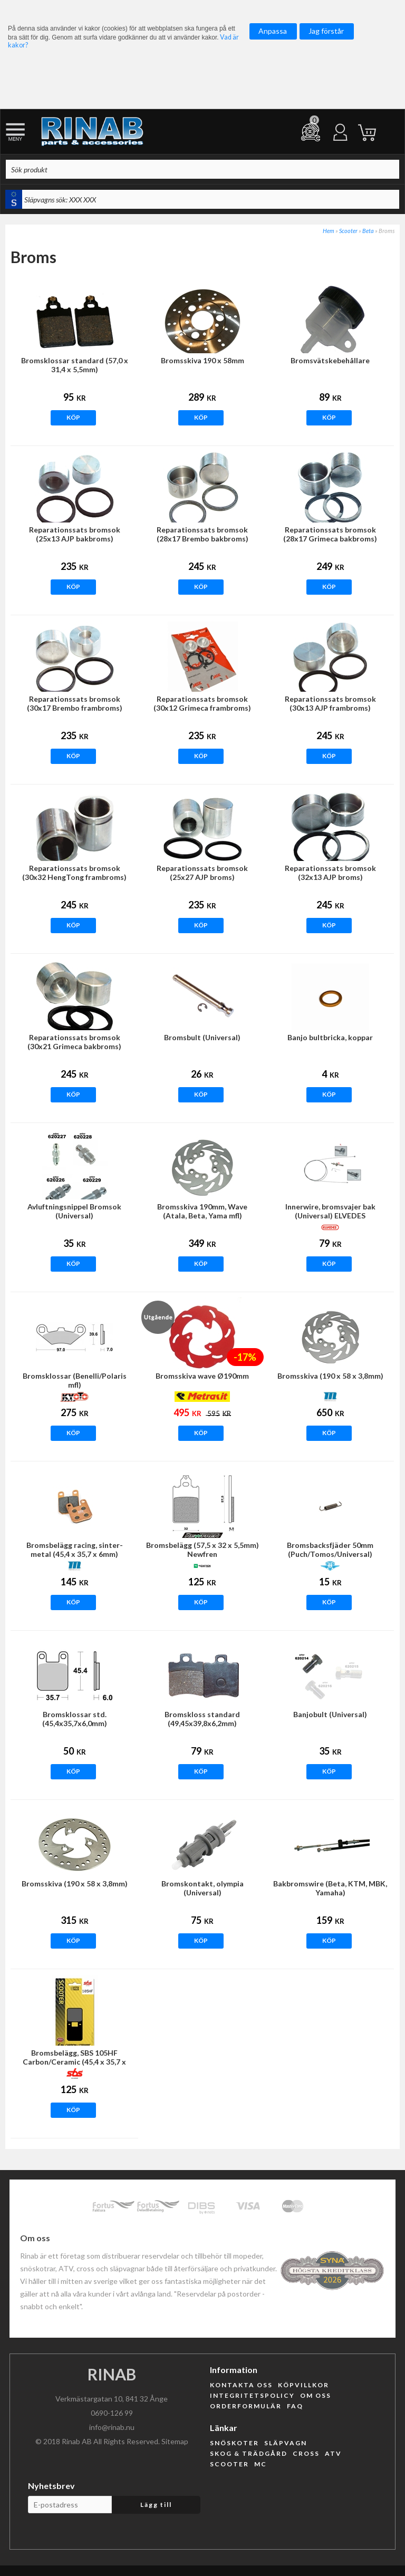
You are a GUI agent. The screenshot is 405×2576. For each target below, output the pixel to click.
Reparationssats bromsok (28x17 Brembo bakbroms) (202, 534)
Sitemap (174, 2441)
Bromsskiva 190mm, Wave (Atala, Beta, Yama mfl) (202, 1211)
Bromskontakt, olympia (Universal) (202, 1888)
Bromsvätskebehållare (330, 360)
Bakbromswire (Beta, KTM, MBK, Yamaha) (330, 1888)
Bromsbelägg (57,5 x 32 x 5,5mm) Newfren (202, 1549)
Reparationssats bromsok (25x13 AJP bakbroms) (74, 534)
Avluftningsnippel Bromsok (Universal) (74, 1211)
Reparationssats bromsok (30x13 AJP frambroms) (330, 703)
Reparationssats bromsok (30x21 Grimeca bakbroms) (74, 1042)
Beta (368, 230)
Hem (328, 230)
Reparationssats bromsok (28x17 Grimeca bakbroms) (330, 534)
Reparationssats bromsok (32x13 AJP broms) (330, 873)
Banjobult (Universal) (330, 1714)
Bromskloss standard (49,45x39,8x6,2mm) (202, 1719)
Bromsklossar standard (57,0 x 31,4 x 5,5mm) (74, 365)
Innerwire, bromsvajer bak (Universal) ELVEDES (330, 1211)
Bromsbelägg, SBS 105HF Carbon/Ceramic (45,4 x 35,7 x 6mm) (74, 2061)
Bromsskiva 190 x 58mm (202, 360)
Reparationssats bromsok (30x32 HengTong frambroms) (74, 873)
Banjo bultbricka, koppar (330, 1037)
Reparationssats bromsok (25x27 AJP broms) (202, 873)
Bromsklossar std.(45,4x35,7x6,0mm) (74, 1719)
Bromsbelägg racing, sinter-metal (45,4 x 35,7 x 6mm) (74, 1549)
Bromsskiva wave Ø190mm (202, 1375)
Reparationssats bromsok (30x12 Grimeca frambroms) (202, 703)
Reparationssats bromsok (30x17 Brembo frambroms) (74, 703)
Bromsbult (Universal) (202, 1037)
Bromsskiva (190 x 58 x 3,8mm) (330, 1375)
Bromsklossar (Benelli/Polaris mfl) (75, 1380)
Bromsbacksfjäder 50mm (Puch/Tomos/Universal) (330, 1549)
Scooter (348, 230)
